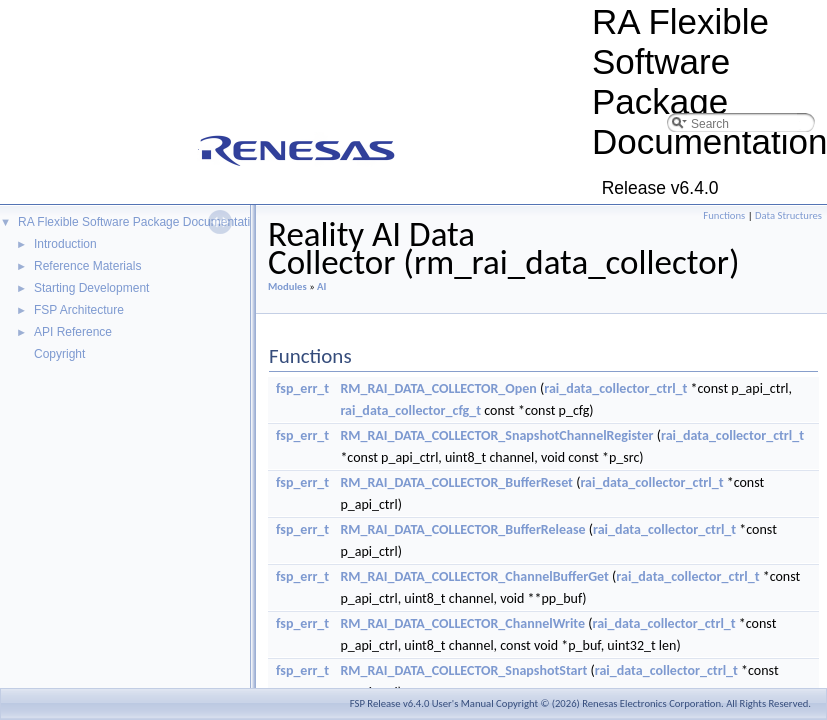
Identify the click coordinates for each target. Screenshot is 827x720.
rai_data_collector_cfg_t (410, 410)
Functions (724, 215)
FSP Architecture (79, 310)
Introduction (65, 244)
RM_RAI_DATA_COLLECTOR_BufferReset (456, 482)
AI (321, 286)
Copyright (59, 354)
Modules (287, 286)
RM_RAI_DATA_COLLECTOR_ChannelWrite (462, 623)
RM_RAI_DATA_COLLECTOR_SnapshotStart (463, 670)
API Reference (73, 332)
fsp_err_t (302, 388)
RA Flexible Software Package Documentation (140, 222)
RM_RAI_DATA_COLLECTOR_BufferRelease (462, 529)
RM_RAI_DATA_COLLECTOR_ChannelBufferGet (474, 576)
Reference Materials (87, 266)
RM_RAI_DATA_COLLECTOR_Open (438, 388)
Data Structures (788, 215)
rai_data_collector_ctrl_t (615, 388)
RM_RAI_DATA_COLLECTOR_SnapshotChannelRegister (496, 435)
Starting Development (91, 288)
